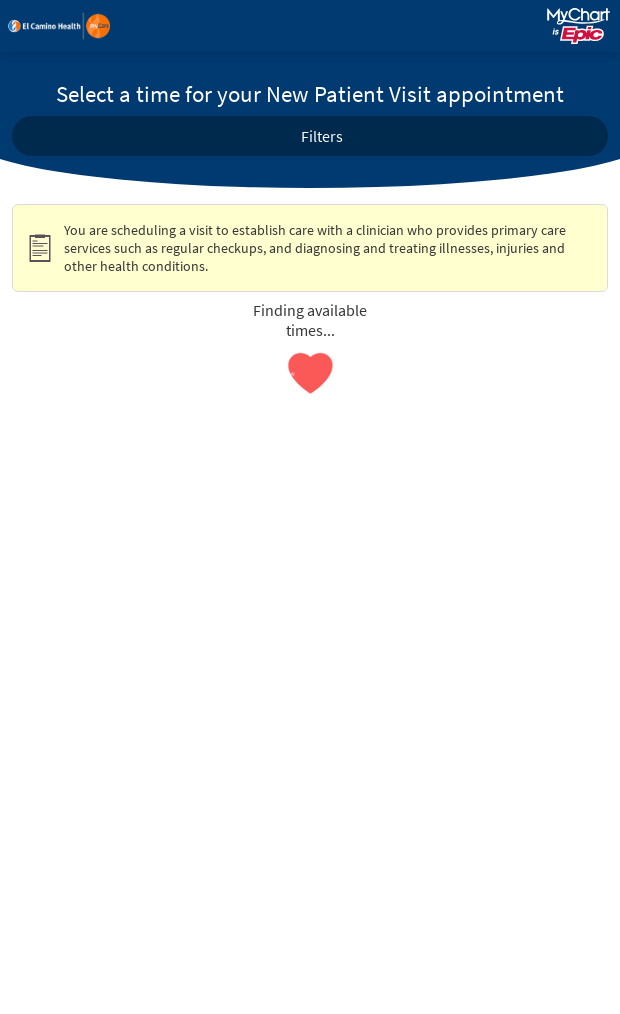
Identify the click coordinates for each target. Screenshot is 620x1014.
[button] (310, 136)
